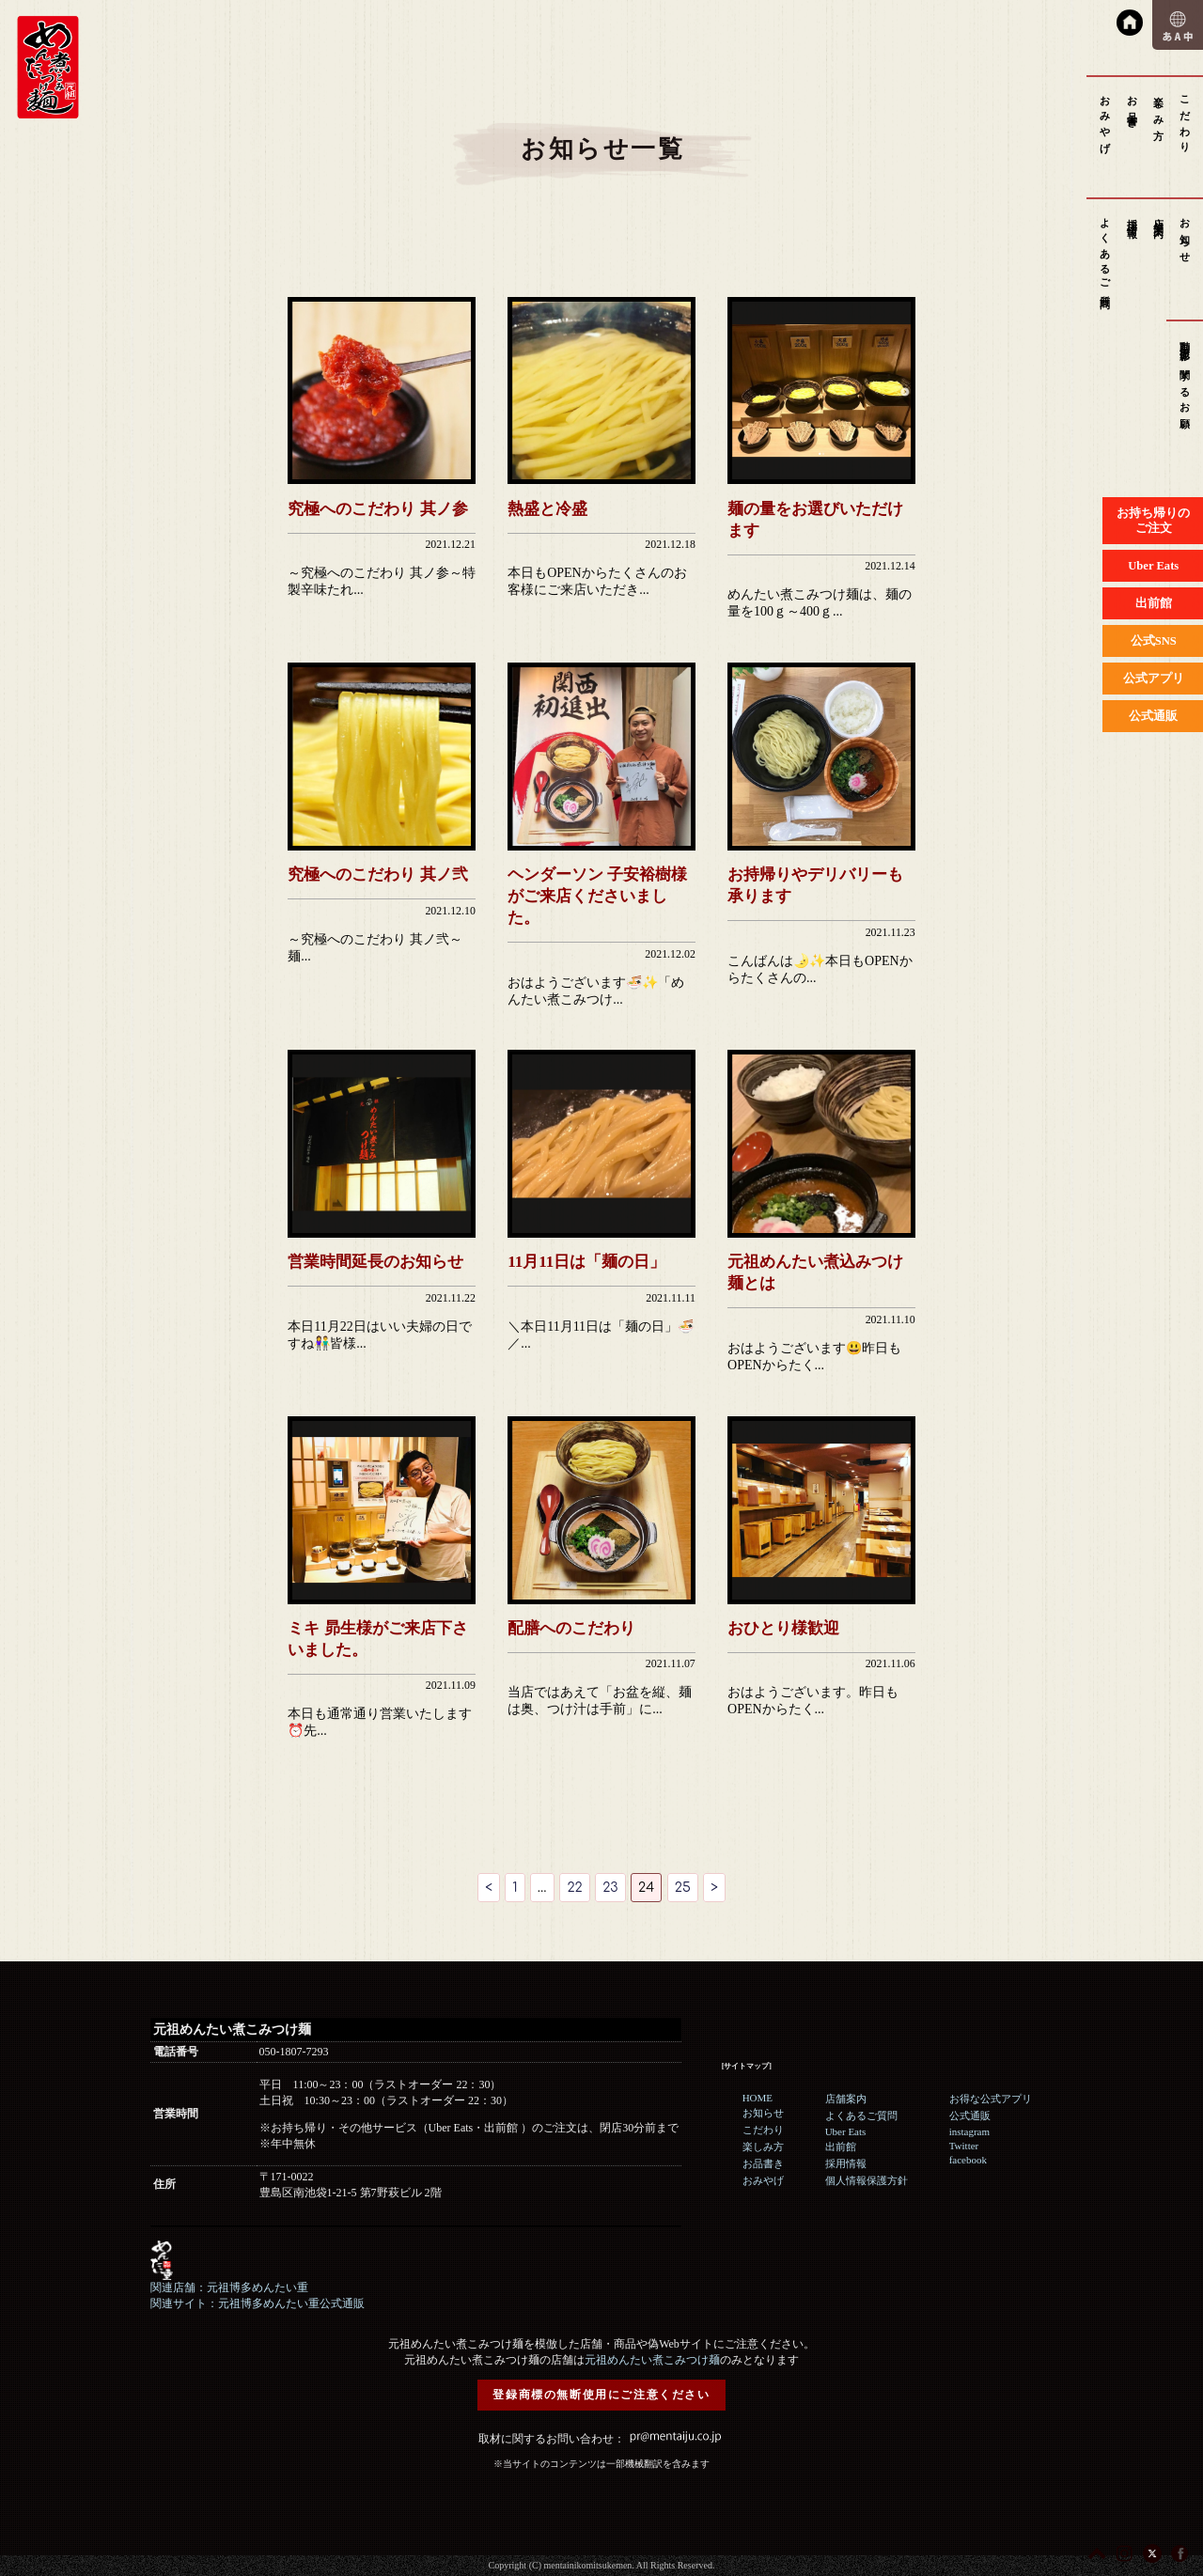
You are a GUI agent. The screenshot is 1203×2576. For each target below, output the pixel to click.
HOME (757, 2097)
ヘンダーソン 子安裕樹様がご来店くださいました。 (597, 896)
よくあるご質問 (1105, 252)
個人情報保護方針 (866, 2180)
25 (683, 1888)
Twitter (964, 2145)
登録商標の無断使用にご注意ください (601, 2394)
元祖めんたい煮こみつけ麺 (652, 2359)
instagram (969, 2131)
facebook (968, 2159)
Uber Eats (846, 2131)
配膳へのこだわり (571, 1628)
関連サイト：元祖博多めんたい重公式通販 (257, 2303)
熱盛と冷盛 (547, 509)
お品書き (1132, 106)
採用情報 (1132, 217)
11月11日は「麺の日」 (586, 1262)
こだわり (1185, 118)
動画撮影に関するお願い (1185, 381)
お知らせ (1185, 235)
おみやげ (1105, 118)
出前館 (840, 2146)
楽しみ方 (1158, 106)
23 (609, 1888)
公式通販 (970, 2115)
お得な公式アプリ (990, 2098)
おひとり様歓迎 (783, 1628)
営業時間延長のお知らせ (375, 1262)
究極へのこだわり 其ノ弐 (377, 874)
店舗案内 (1158, 217)
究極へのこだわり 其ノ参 (377, 509)
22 (574, 1888)
